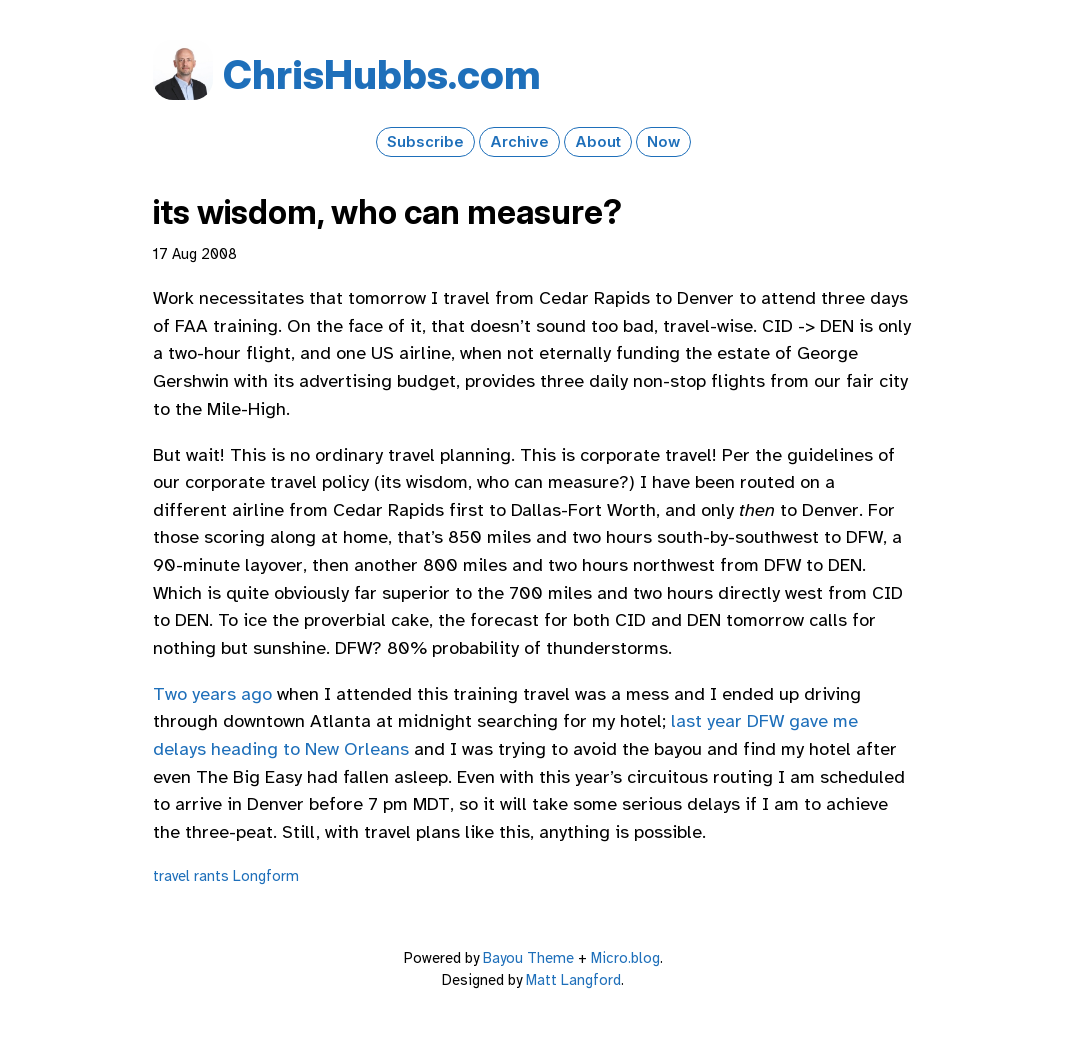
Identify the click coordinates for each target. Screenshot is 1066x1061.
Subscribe (425, 142)
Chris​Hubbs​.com (382, 74)
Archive (519, 142)
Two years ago (212, 694)
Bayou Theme (528, 958)
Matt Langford (573, 980)
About (598, 142)
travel (171, 876)
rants (211, 876)
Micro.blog (625, 958)
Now (663, 142)
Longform (266, 876)
